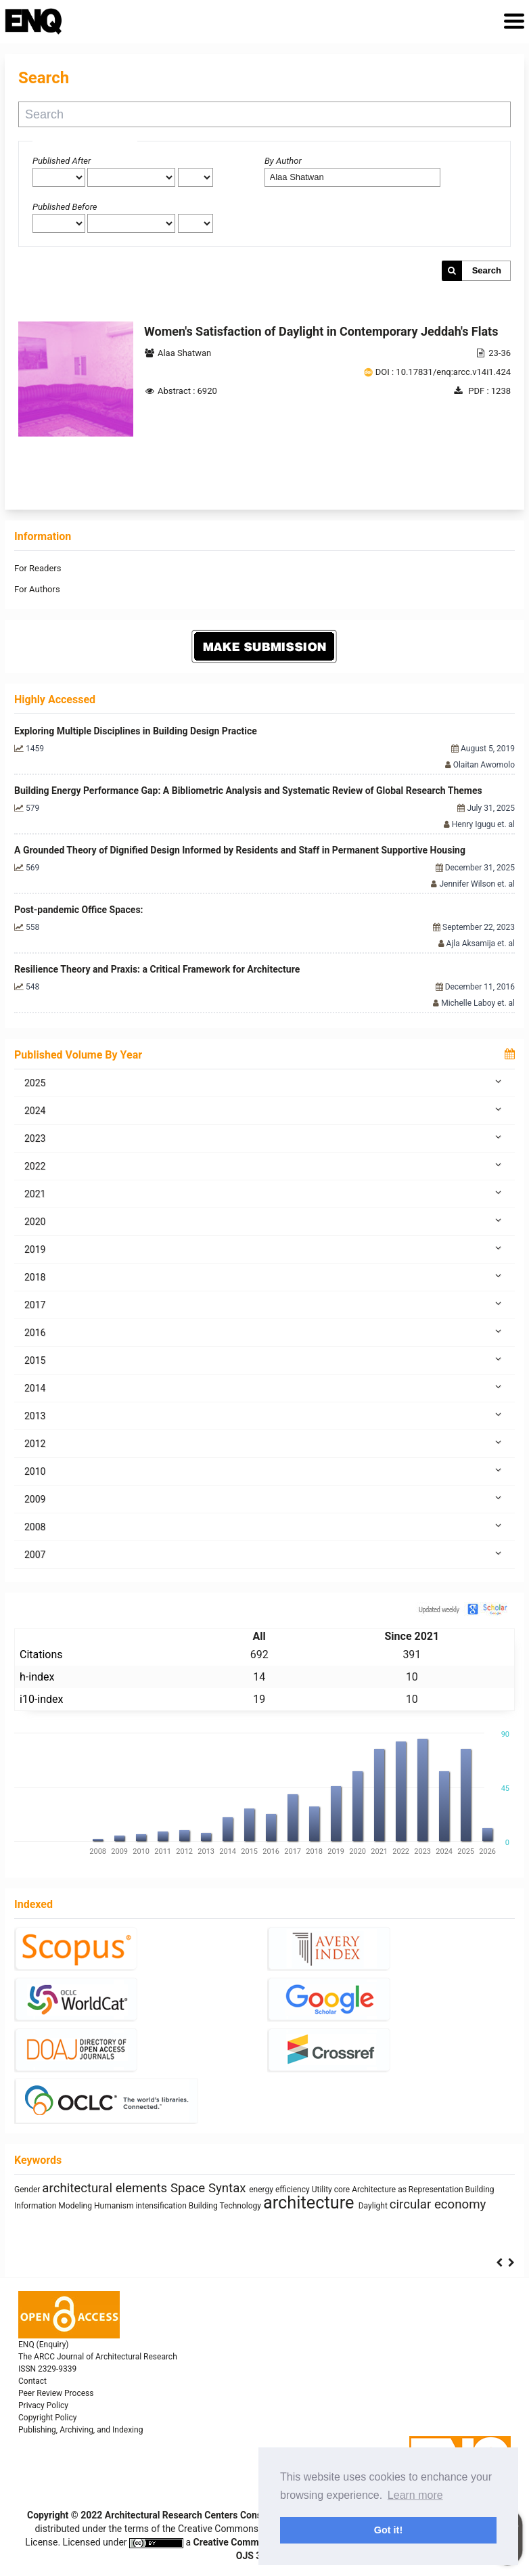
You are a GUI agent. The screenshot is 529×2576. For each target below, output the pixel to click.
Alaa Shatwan (184, 353)
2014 (264, 1387)
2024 (264, 1110)
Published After (61, 161)
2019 (264, 1249)
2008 (264, 1526)
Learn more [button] (415, 2495)
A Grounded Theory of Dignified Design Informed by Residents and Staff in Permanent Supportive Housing (239, 850)
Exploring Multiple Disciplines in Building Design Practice (135, 731)
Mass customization (441, 2208)
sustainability (276, 2203)
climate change (58, 2188)
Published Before (64, 207)
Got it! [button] (388, 2530)
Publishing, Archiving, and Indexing (80, 2430)
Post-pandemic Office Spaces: (78, 909)
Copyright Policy (47, 2417)
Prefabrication (65, 2208)
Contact (32, 2381)
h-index (37, 1676)
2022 (264, 1165)
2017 (264, 1304)
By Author (283, 161)
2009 (264, 1498)
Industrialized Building (169, 2208)
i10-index (41, 1699)
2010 (264, 1471)
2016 (264, 1332)
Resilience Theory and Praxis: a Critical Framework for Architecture (157, 969)
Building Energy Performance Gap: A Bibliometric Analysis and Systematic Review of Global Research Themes (248, 790)
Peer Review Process (55, 2393)
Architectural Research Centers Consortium (197, 2515)
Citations (41, 1654)
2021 (264, 1193)
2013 (264, 1415)
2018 (264, 1276)
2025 (264, 1082)
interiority (110, 2208)
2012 (264, 1443)
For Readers (37, 568)
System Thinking (373, 2208)
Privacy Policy (43, 2405)
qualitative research (159, 2188)
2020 (264, 1221)
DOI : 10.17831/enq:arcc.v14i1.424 (443, 372)
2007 (264, 1554)
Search (486, 270)
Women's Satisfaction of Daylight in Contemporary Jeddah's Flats (321, 331)
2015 (264, 1360)
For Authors (37, 589)
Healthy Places (395, 2188)
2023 (264, 1138)
